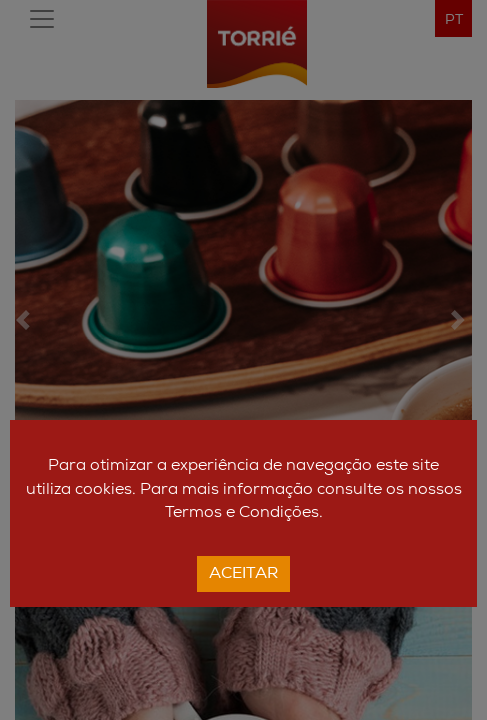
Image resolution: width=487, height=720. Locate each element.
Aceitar (243, 574)
